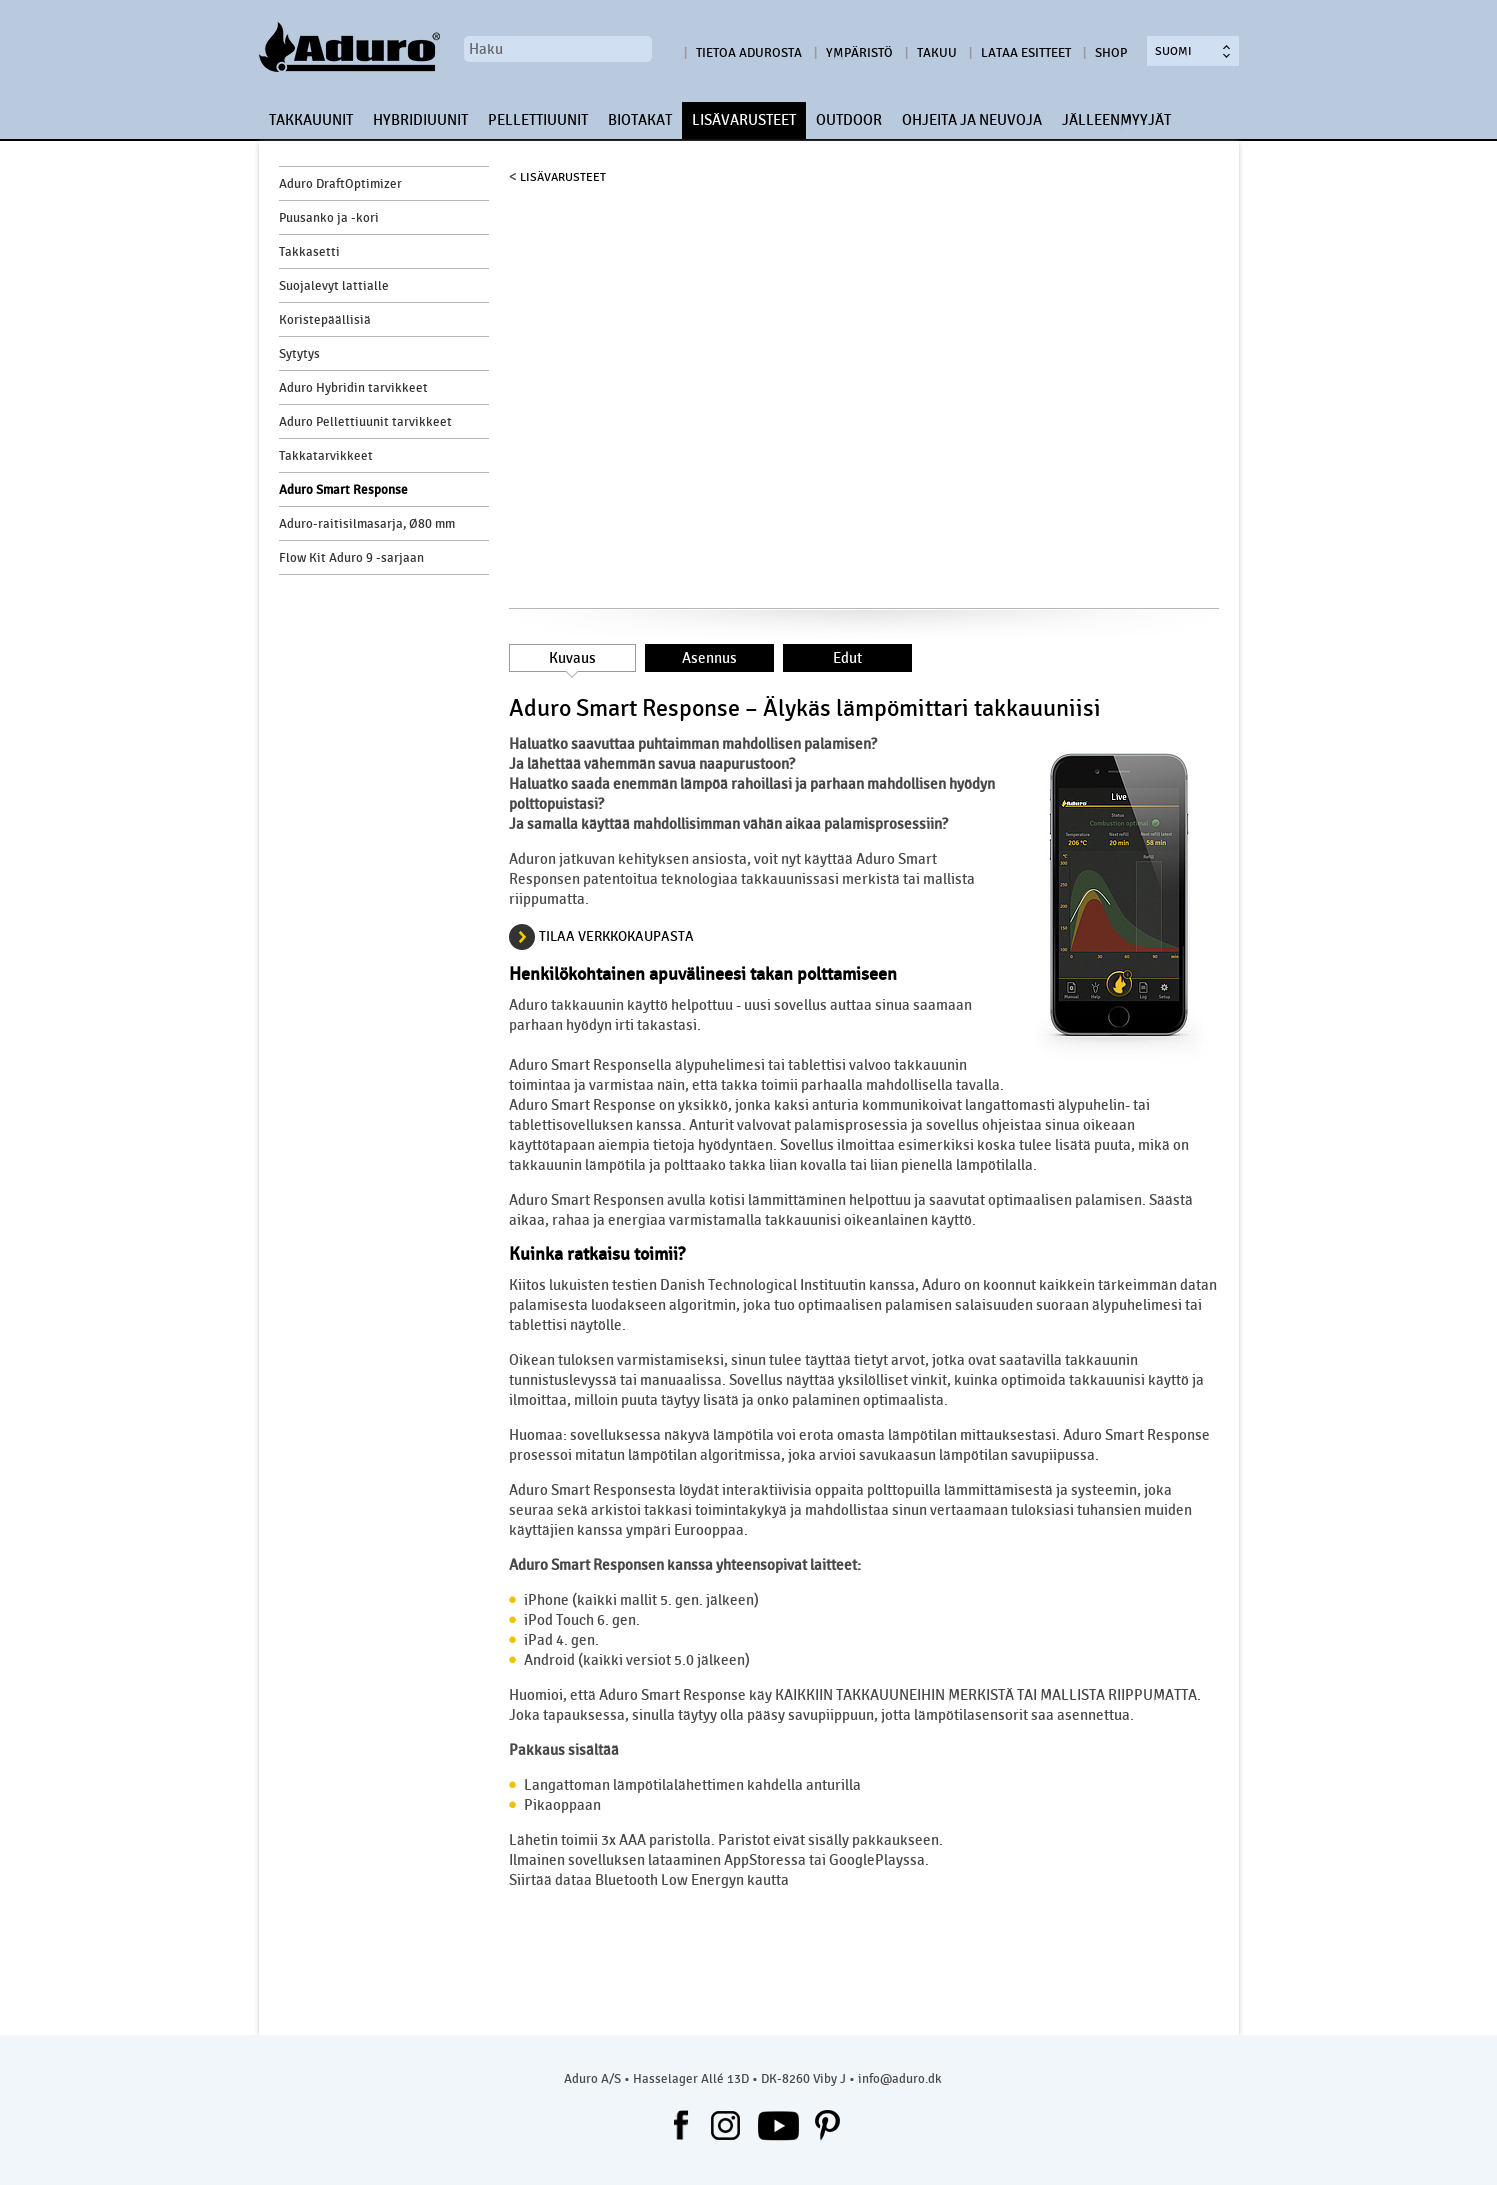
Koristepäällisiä (325, 320)
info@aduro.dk (900, 2079)
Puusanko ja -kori (329, 218)
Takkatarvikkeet (326, 456)
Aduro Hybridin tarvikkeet (353, 388)
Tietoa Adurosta (749, 53)
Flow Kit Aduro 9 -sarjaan (351, 558)
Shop (1111, 53)
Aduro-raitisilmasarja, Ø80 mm (367, 524)
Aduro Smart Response (343, 490)
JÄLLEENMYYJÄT (1116, 120)
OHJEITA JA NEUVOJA (972, 120)
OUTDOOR (849, 120)
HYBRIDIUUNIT (420, 120)
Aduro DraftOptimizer (340, 184)
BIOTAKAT (640, 120)
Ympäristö (859, 53)
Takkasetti (309, 252)
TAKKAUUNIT (311, 120)
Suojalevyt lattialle (334, 286)
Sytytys (299, 354)
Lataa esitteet (1026, 53)
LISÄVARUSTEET (744, 120)
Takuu (937, 53)
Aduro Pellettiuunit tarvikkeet (365, 422)
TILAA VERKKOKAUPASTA (616, 936)
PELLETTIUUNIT (538, 120)
